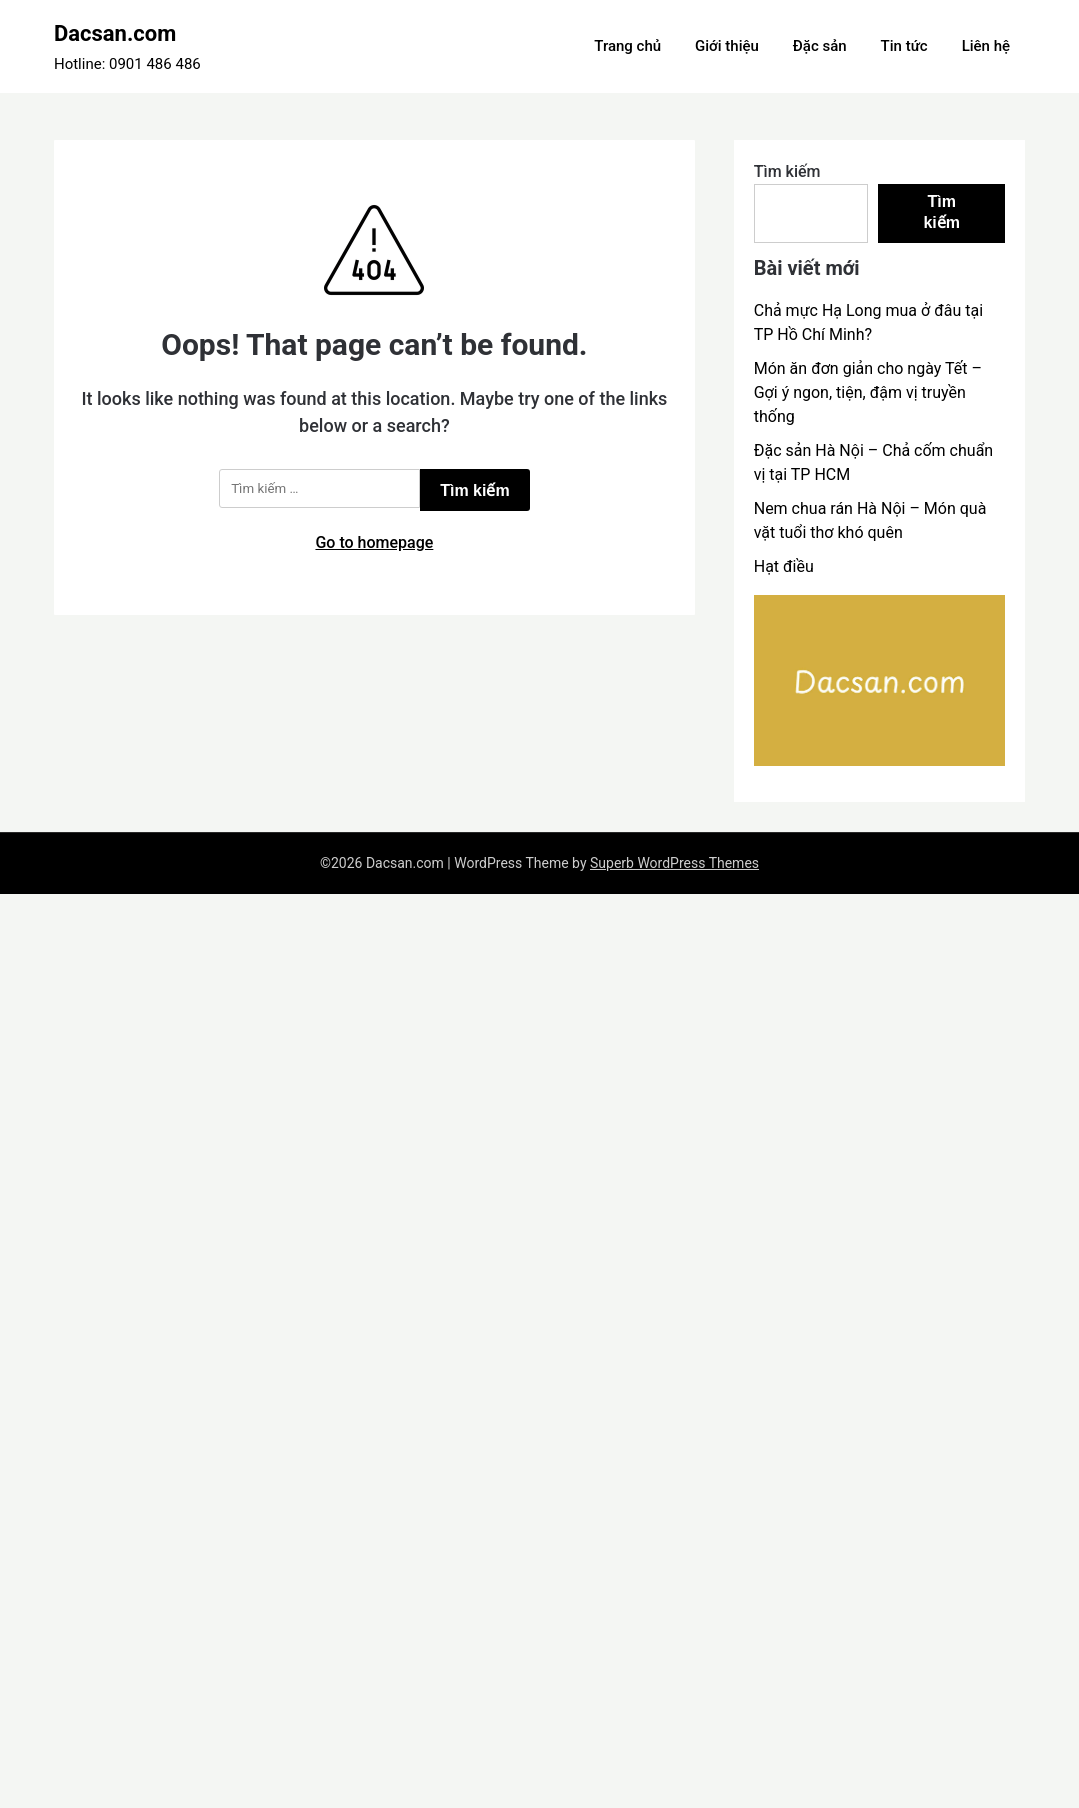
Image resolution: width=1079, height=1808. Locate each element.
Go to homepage (374, 542)
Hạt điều (784, 566)
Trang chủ (627, 46)
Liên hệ (986, 46)
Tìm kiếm (787, 171)
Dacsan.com (115, 33)
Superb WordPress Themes (674, 863)
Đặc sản (820, 46)
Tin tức (904, 46)
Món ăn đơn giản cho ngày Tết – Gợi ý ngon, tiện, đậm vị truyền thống (868, 392)
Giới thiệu (727, 46)
